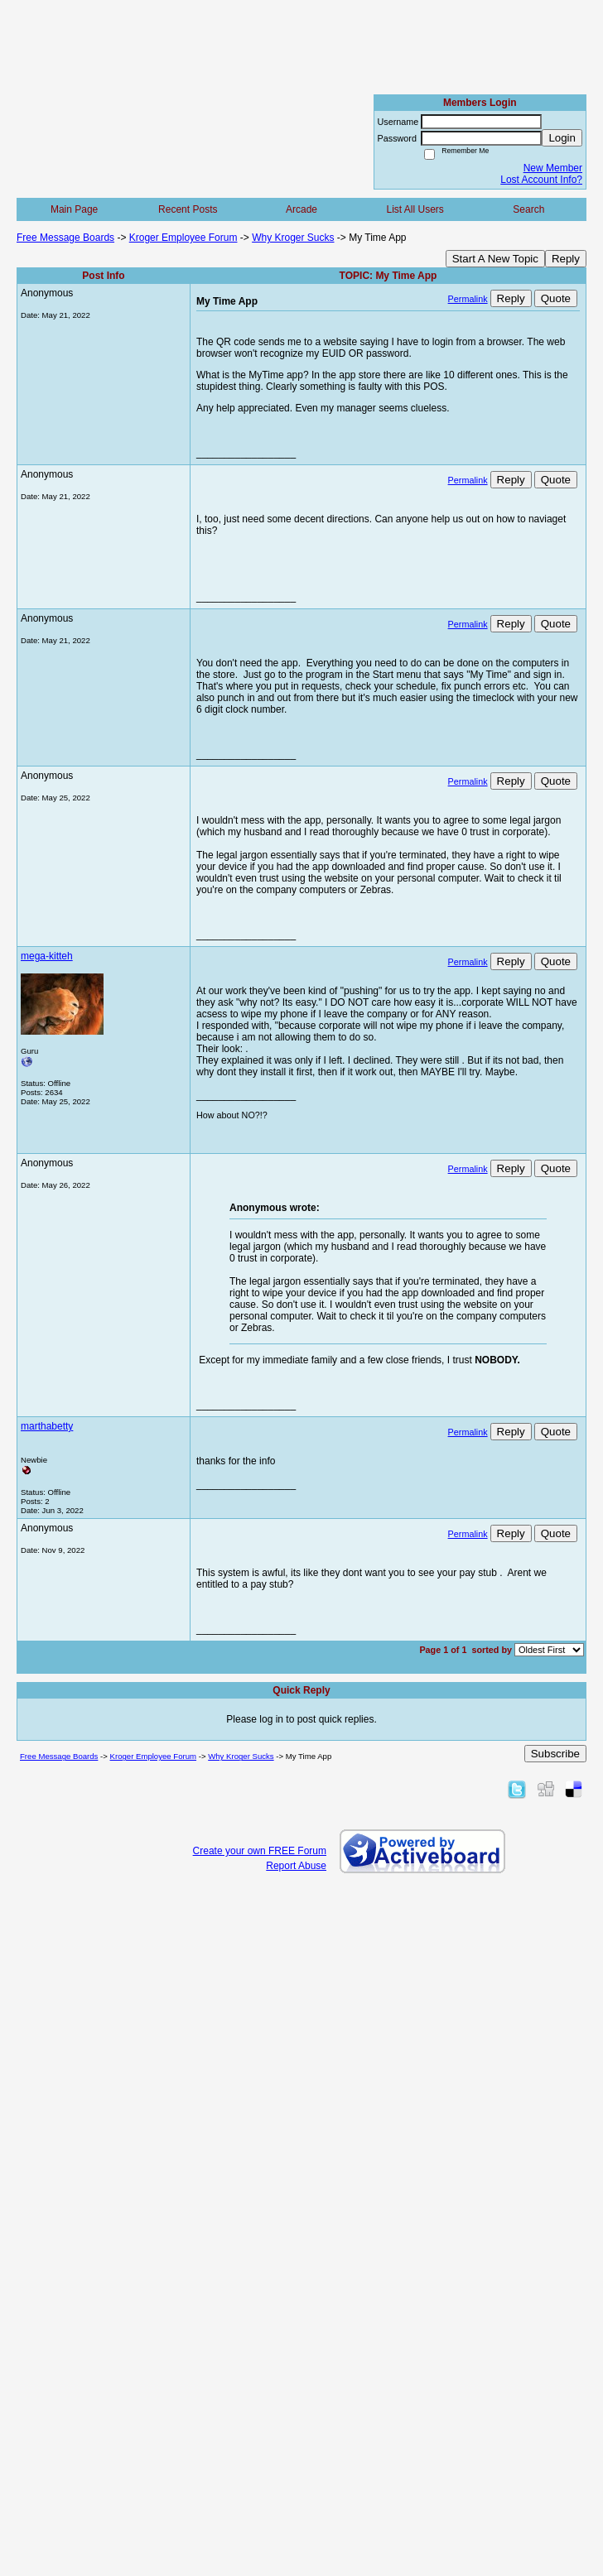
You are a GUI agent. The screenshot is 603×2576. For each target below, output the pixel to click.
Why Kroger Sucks (293, 237)
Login (562, 138)
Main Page (74, 209)
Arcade (301, 209)
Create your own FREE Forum (259, 1851)
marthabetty (47, 1426)
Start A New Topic (495, 258)
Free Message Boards (65, 237)
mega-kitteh (47, 956)
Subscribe (555, 1753)
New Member (552, 168)
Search (528, 209)
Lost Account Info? (541, 179)
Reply (566, 258)
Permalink (468, 299)
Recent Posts (187, 209)
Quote (556, 298)
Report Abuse (296, 1866)
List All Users (414, 209)
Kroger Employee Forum (183, 237)
